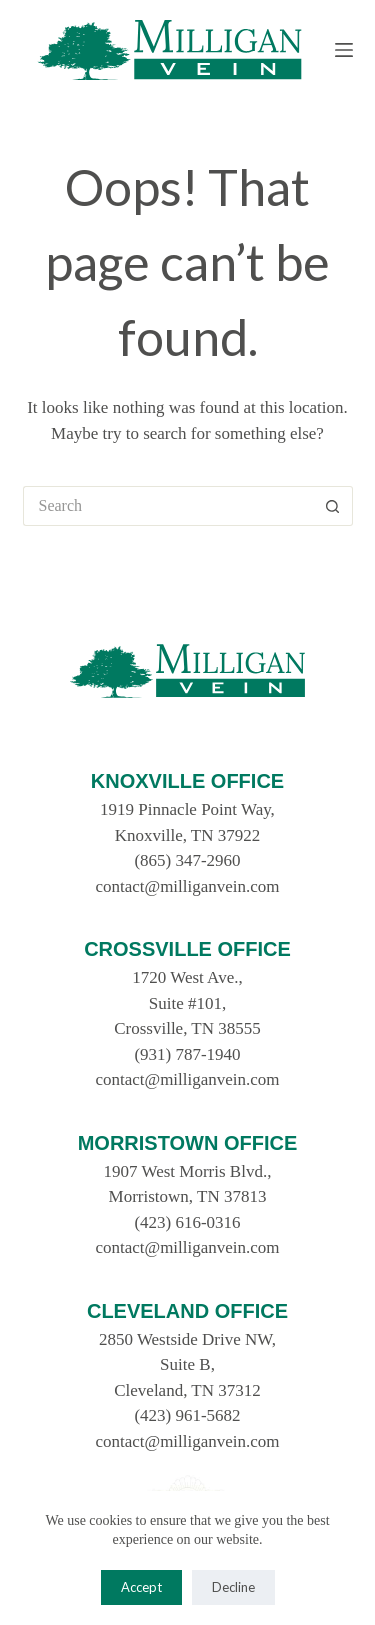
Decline (233, 1587)
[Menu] (344, 50)
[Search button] (333, 506)
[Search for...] (168, 506)
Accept (141, 1587)
